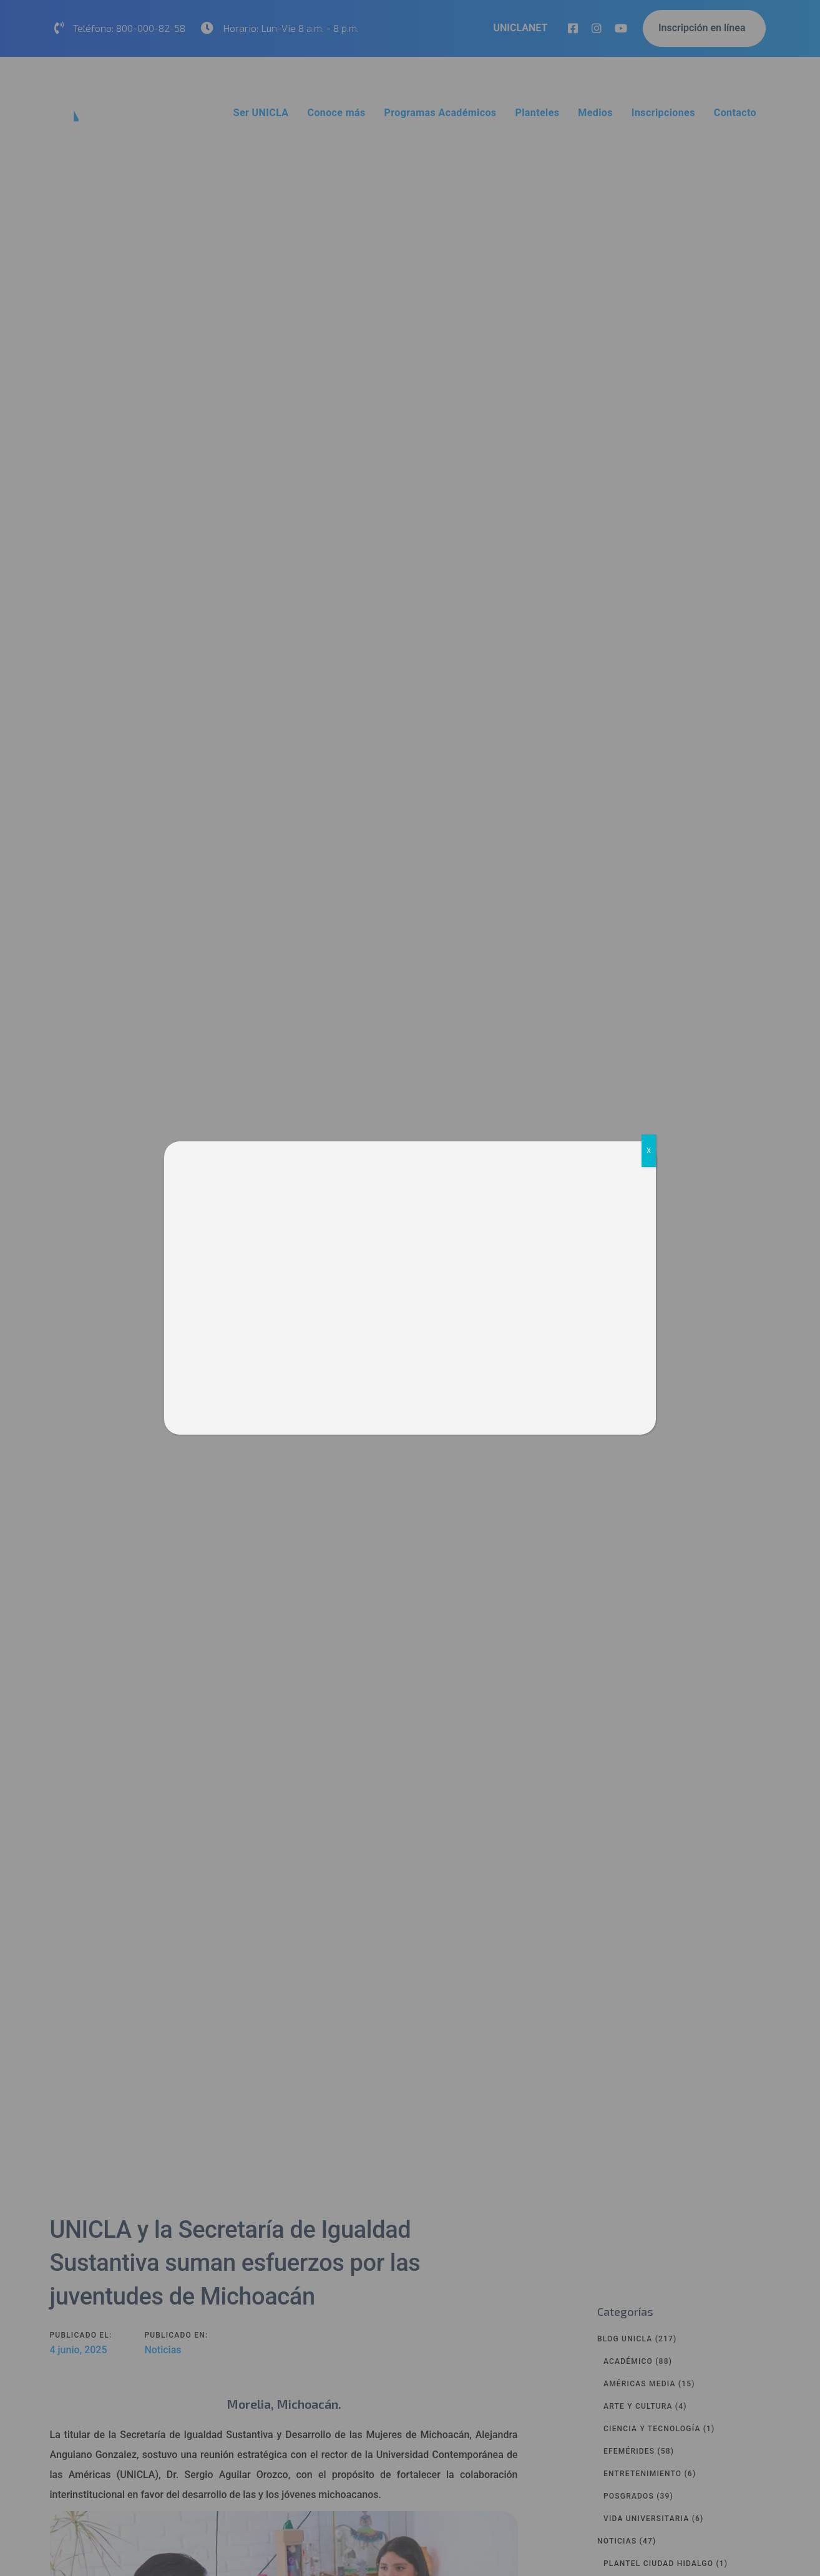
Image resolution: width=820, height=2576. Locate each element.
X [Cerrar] (649, 1150)
